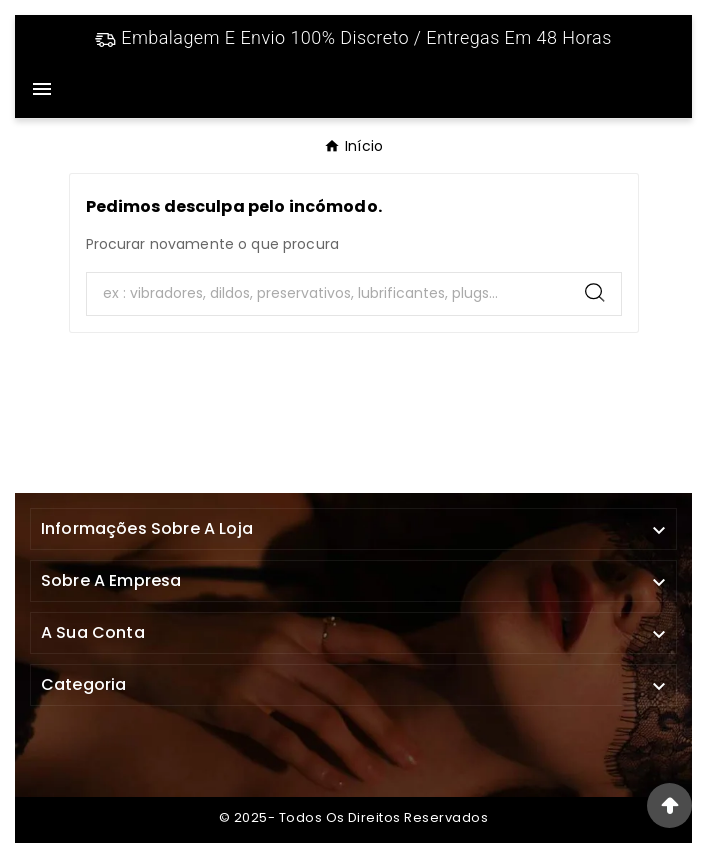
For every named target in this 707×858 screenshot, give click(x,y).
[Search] (328, 294)
